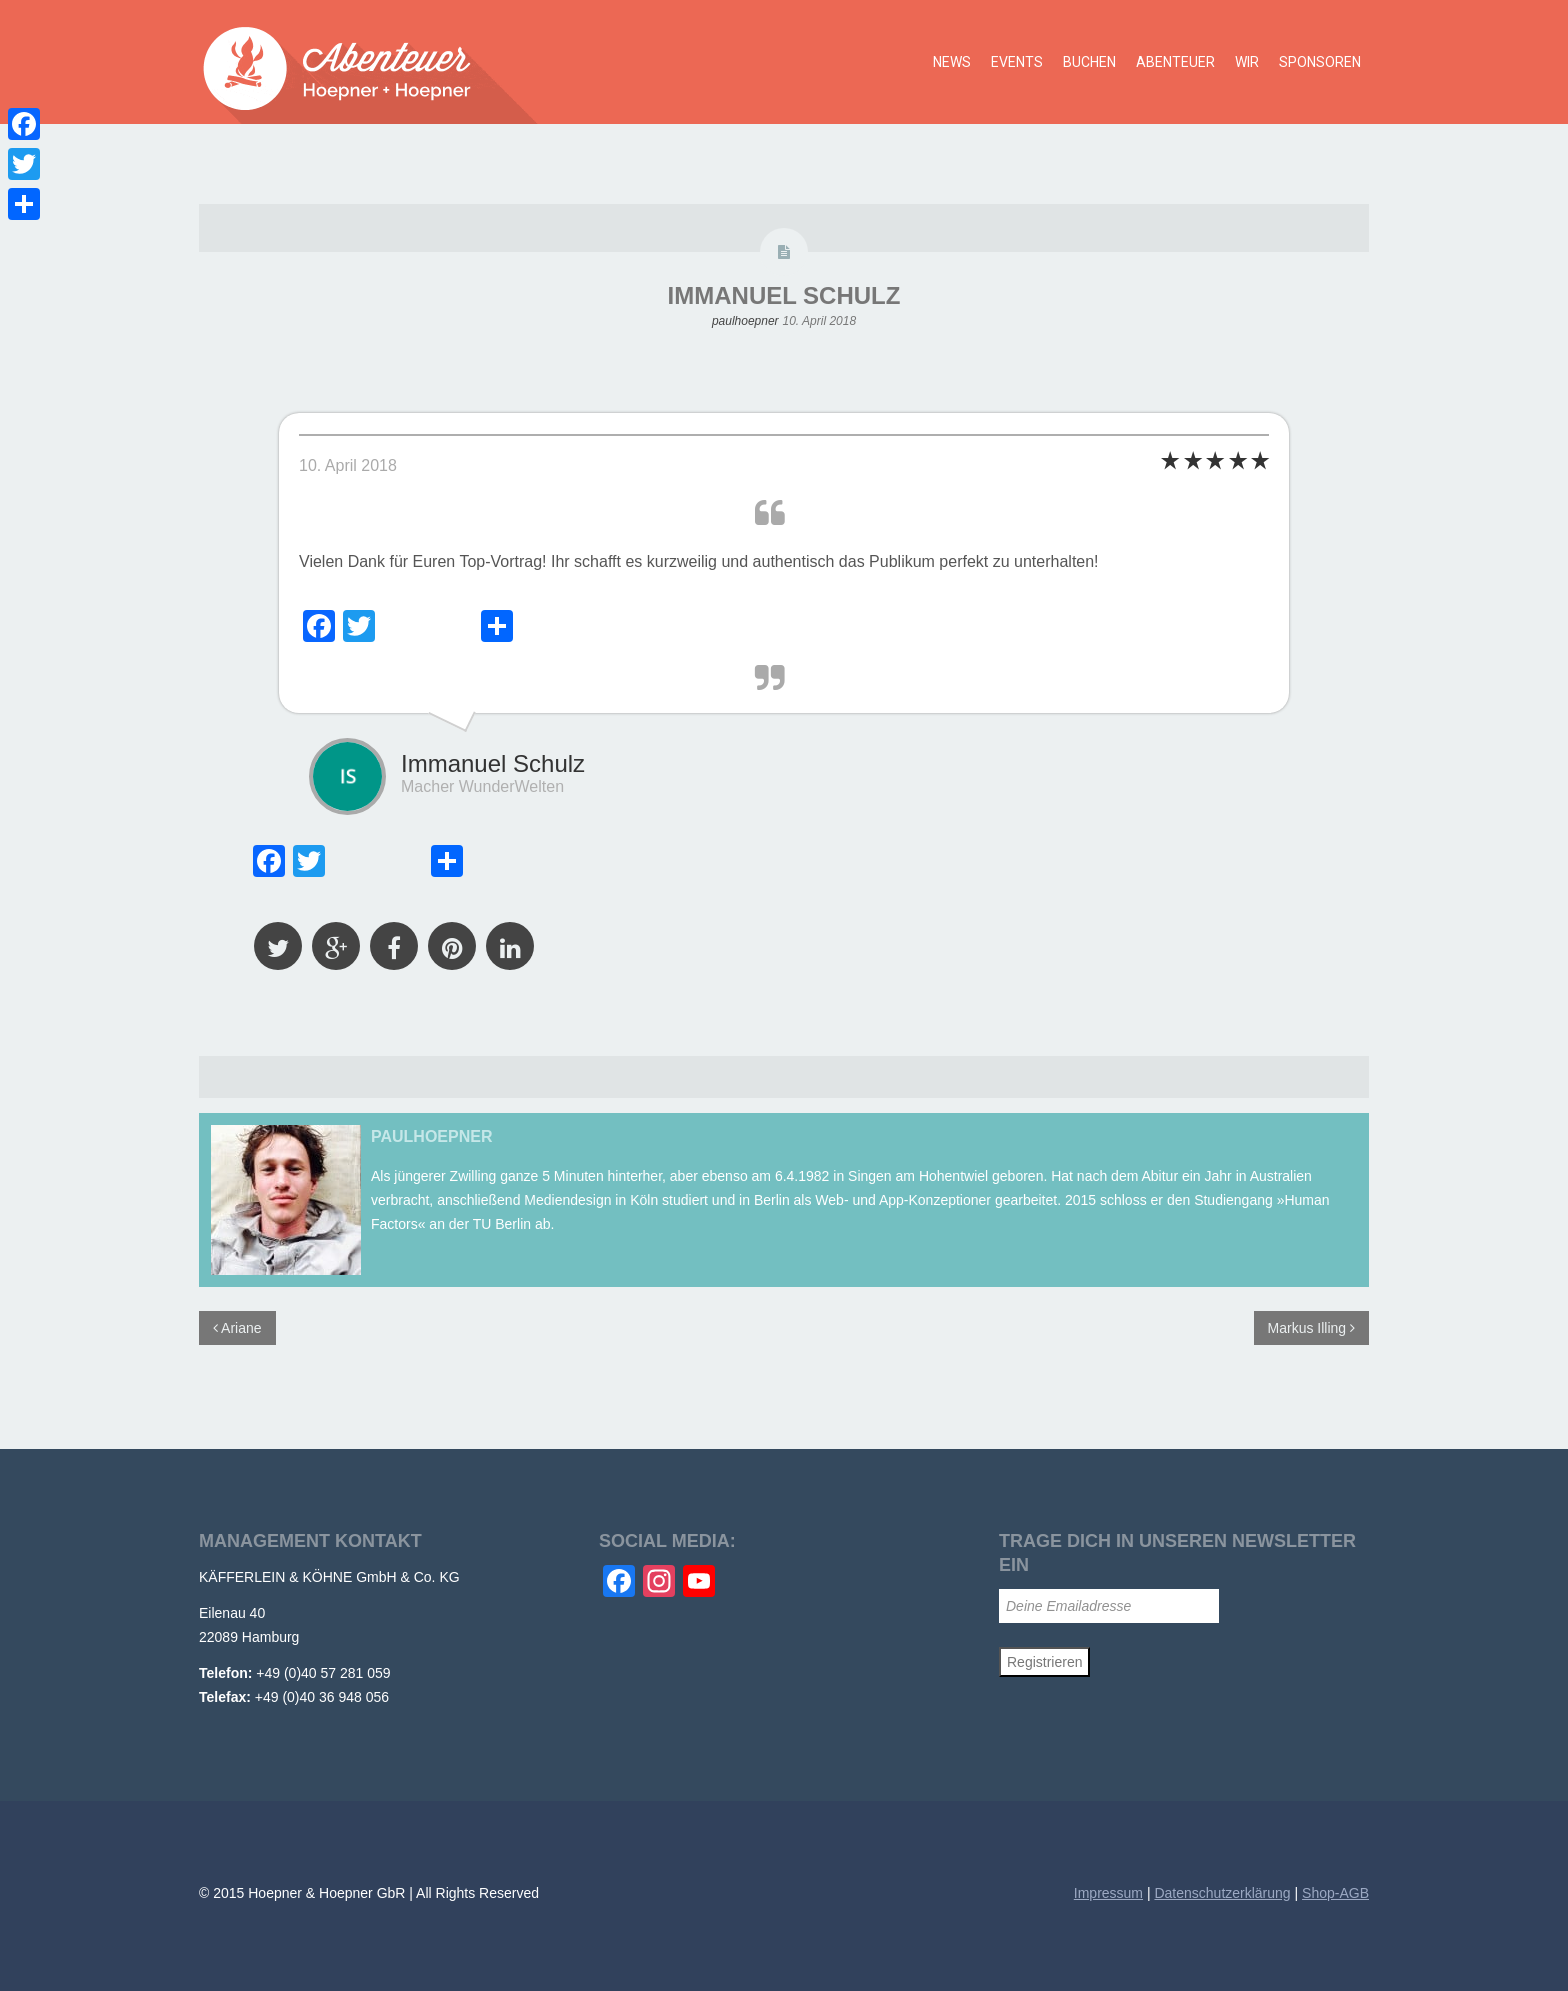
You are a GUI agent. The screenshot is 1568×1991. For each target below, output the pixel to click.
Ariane (237, 1328)
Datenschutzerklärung (1222, 1893)
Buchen (1089, 62)
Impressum (1108, 1893)
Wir (1247, 62)
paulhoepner (745, 321)
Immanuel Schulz (784, 295)
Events (1017, 62)
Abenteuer (1175, 62)
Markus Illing (1311, 1328)
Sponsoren (1320, 62)
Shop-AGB (1335, 1893)
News (952, 62)
